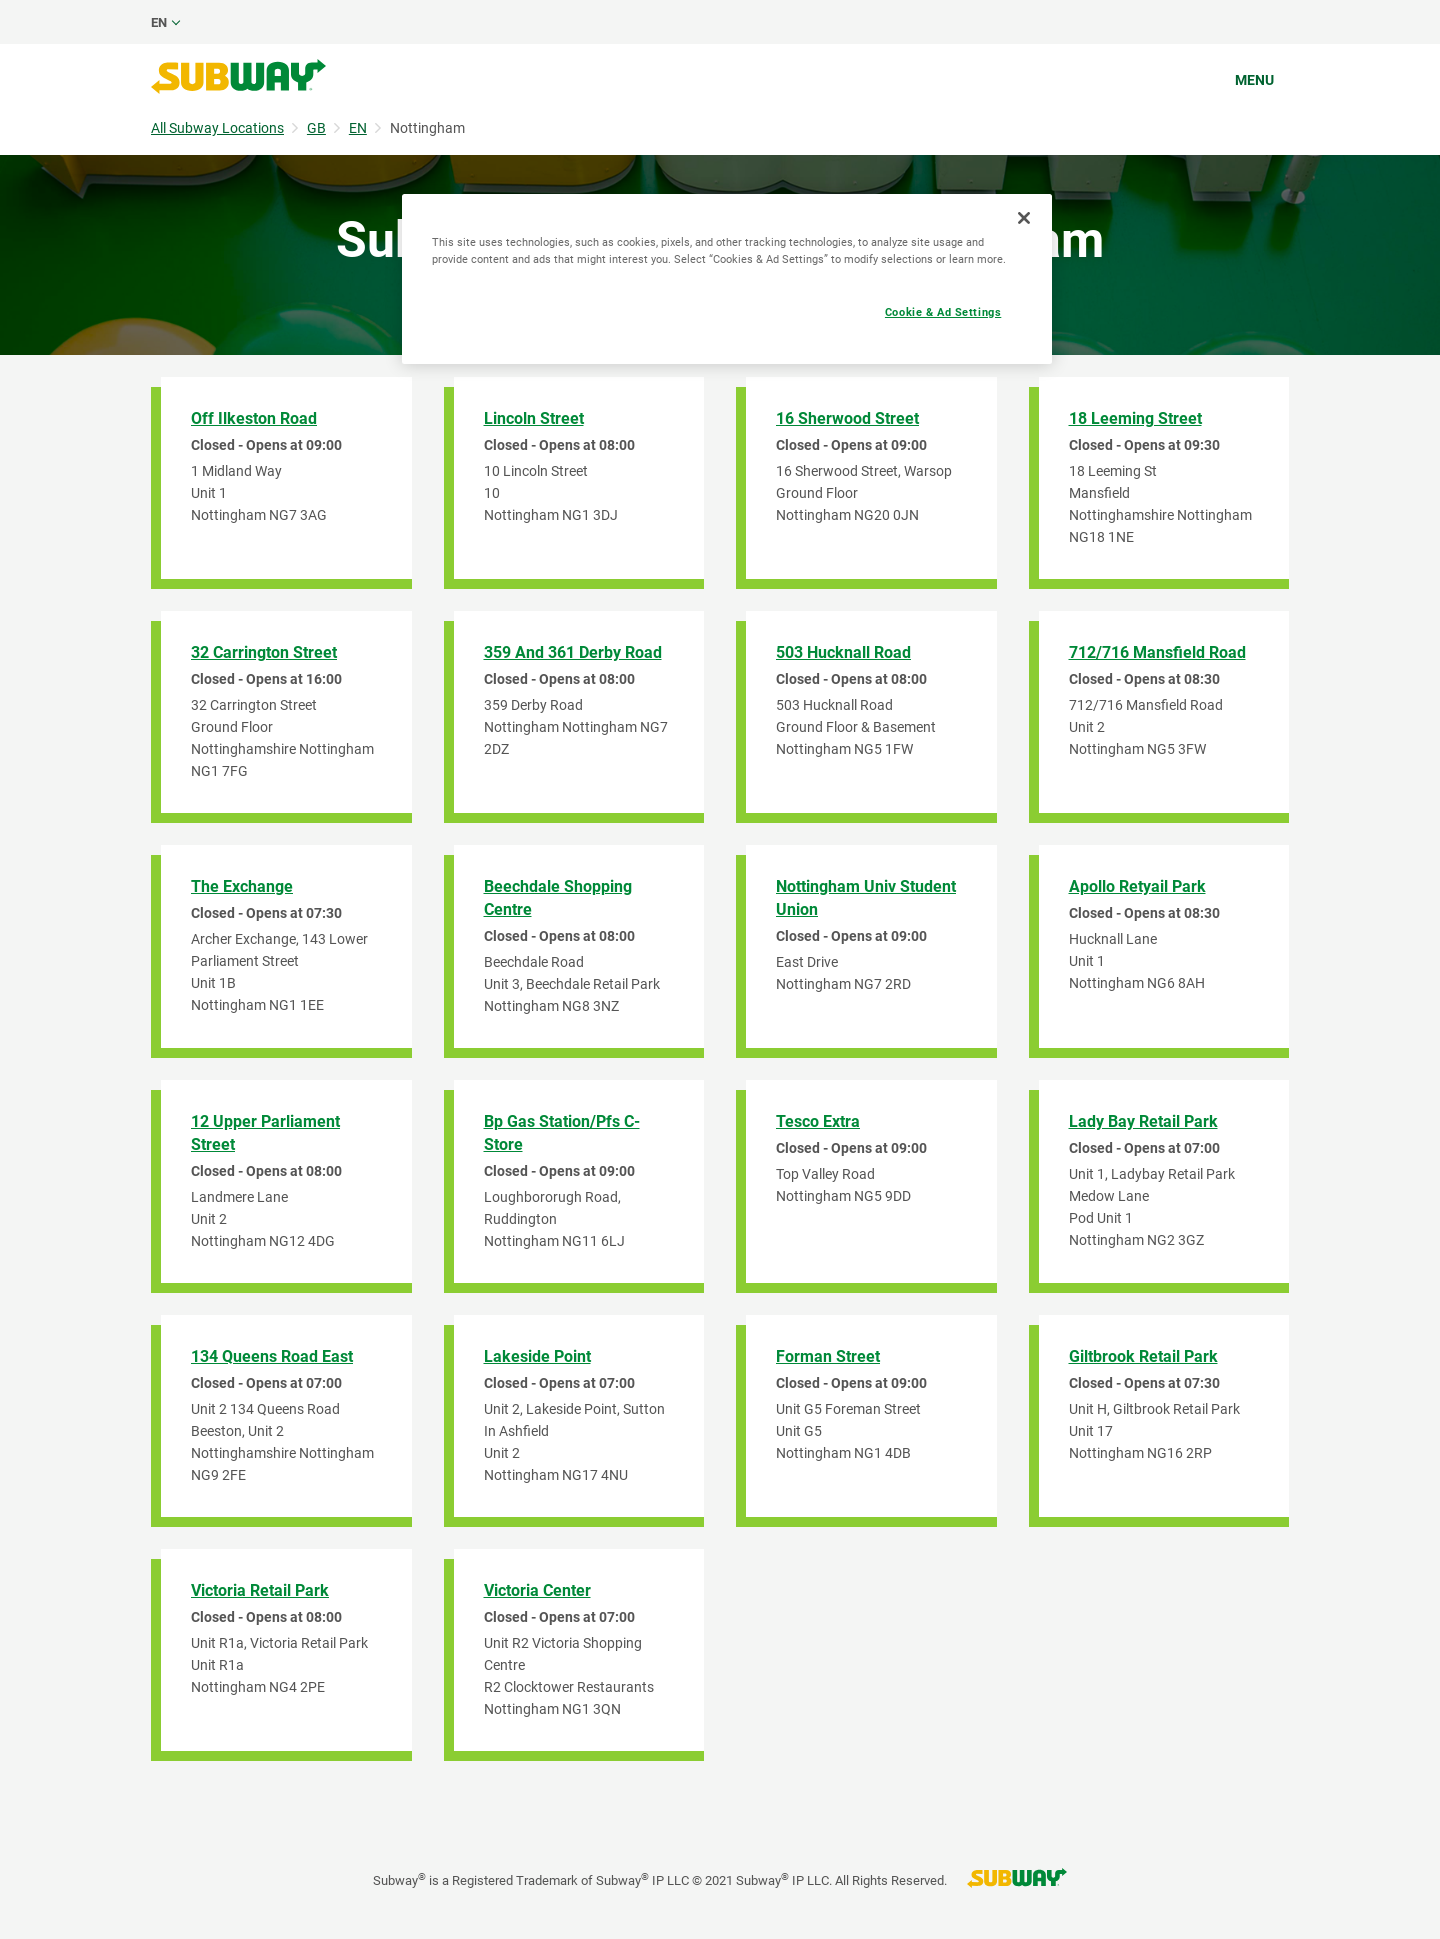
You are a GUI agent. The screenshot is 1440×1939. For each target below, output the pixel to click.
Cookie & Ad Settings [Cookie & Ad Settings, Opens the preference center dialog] (943, 312)
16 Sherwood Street (847, 418)
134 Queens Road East (272, 1356)
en (159, 22)
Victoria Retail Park (260, 1590)
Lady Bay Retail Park (1143, 1121)
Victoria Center (537, 1590)
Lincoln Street (534, 418)
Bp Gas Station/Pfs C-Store (562, 1133)
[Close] (1024, 218)
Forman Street (828, 1356)
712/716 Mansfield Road (1157, 652)
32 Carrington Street (264, 652)
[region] (727, 279)
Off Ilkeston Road (254, 418)
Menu (1254, 80)
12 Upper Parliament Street (265, 1133)
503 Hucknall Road (843, 652)
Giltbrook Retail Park (1143, 1356)
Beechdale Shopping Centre (558, 898)
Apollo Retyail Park (1137, 886)
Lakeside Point (537, 1356)
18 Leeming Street (1135, 418)
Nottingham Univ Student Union (866, 898)
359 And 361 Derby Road (573, 652)
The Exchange (242, 886)
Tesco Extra (818, 1121)
